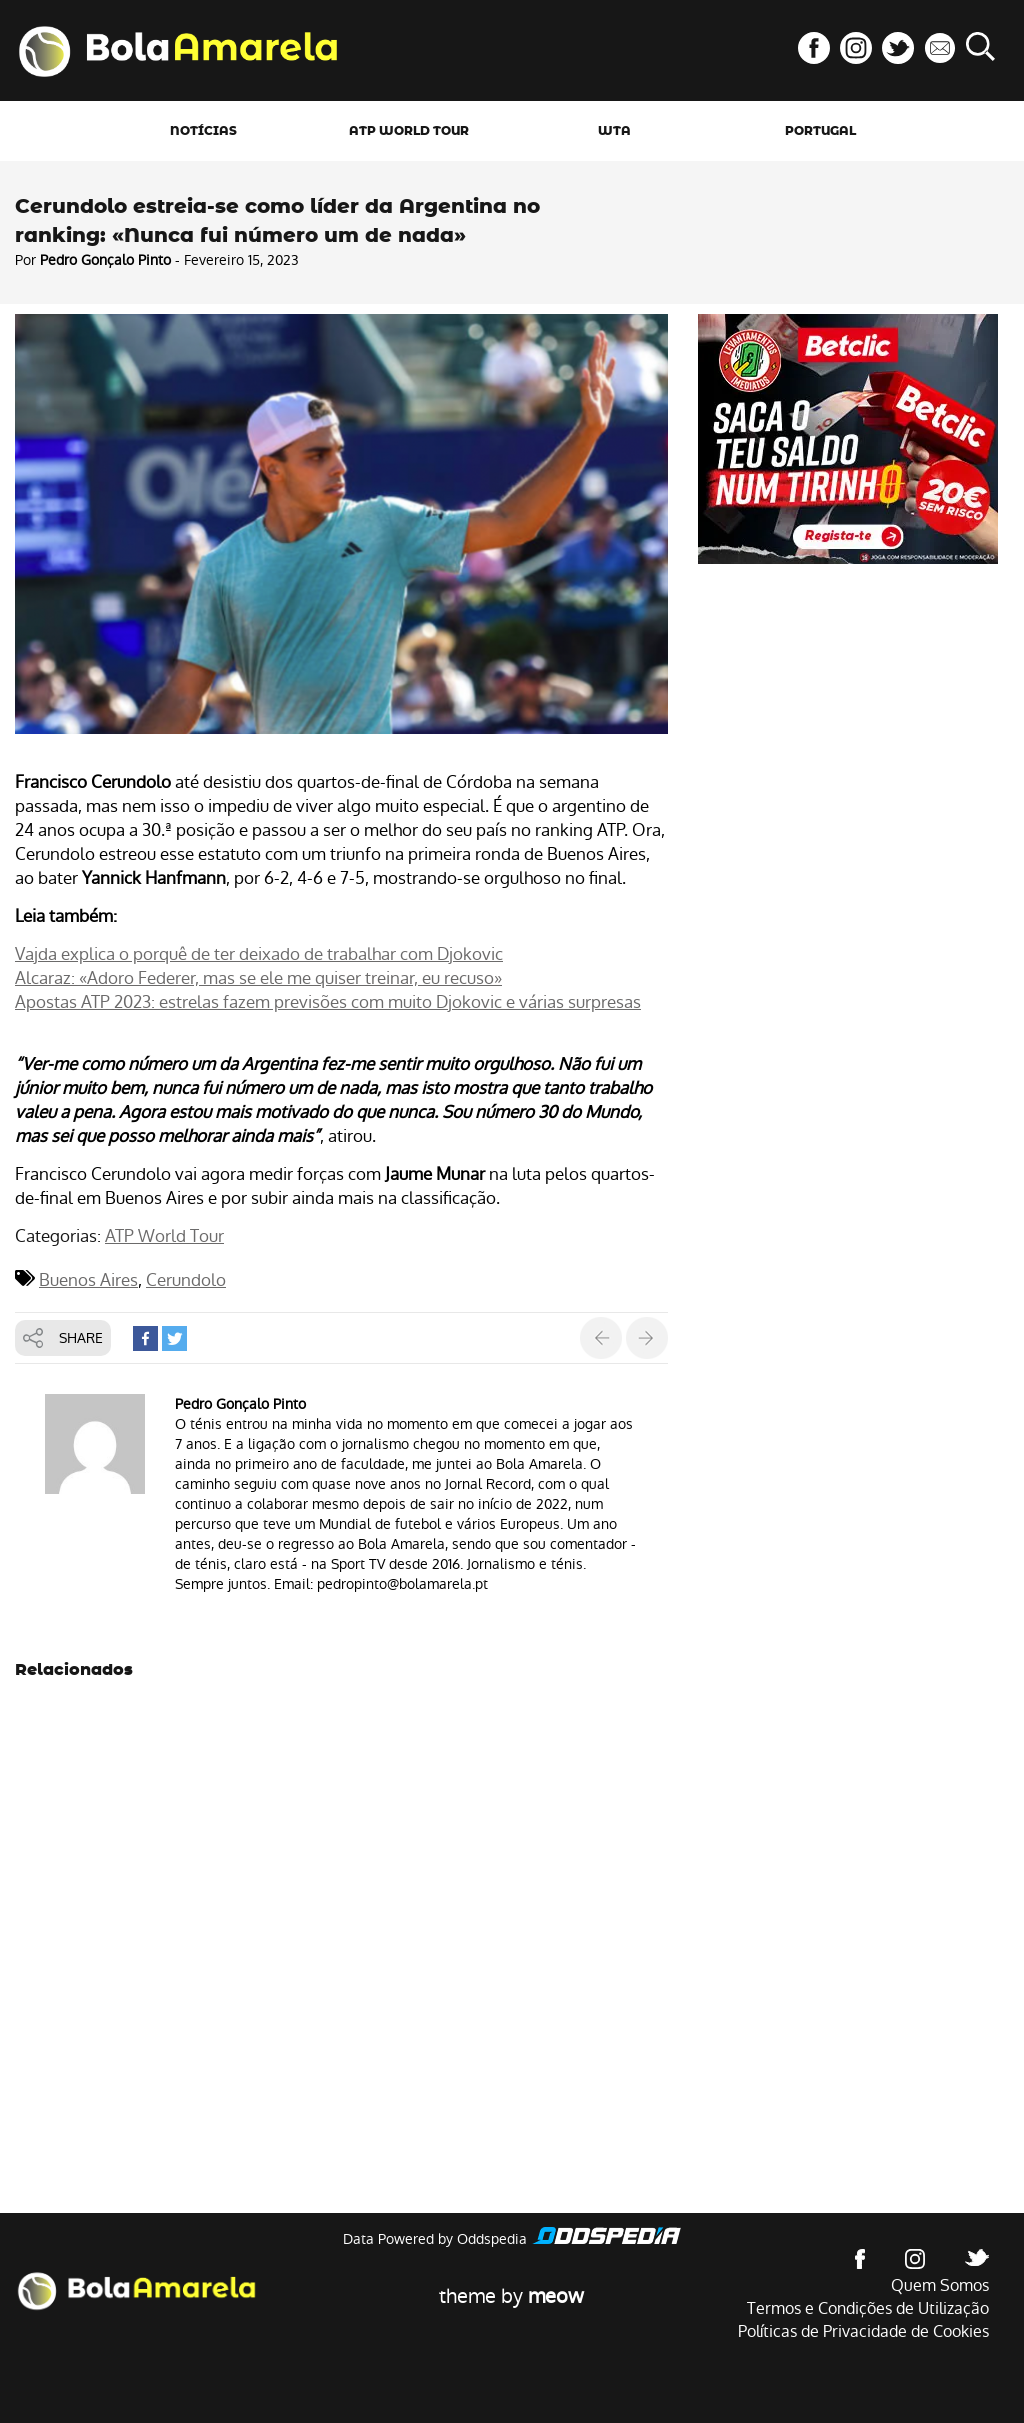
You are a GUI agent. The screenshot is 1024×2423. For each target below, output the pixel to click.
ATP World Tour (409, 131)
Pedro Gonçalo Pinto (105, 260)
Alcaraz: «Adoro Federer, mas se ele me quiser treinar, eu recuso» (258, 978)
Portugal (820, 131)
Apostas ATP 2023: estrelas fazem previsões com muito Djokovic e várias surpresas (328, 1002)
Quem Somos (940, 2285)
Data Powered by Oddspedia (435, 2239)
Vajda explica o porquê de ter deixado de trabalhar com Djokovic (259, 954)
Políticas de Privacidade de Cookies (863, 2331)
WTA (614, 131)
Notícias (203, 131)
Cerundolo (186, 1280)
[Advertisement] (848, 714)
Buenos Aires (88, 1280)
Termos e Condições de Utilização (868, 2308)
